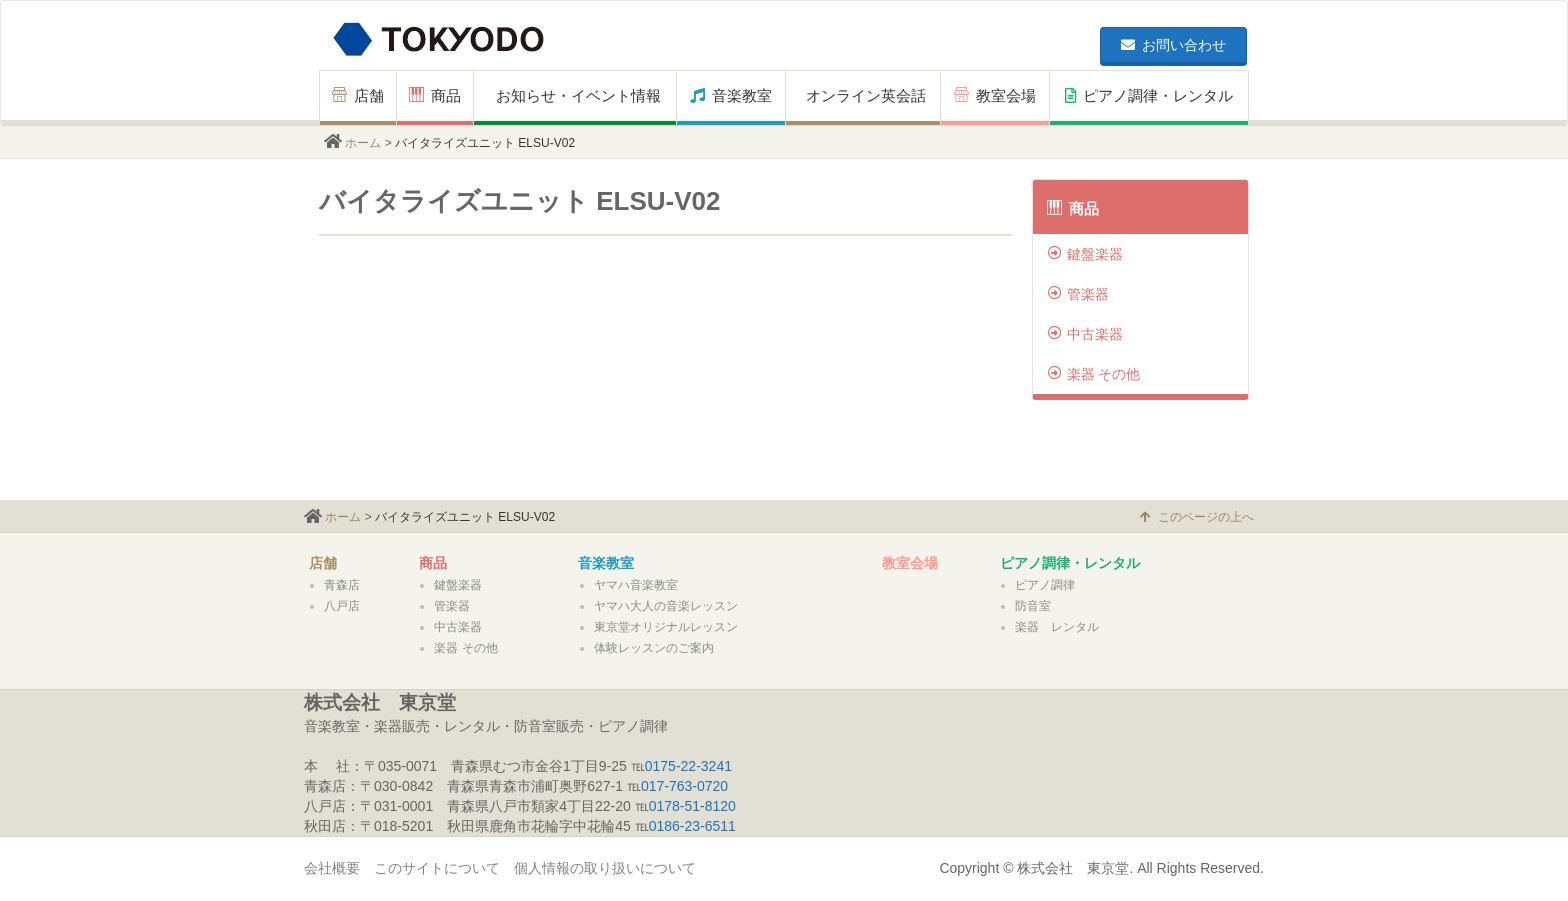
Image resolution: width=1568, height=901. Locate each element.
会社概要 (332, 868)
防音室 (1033, 606)
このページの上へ (1197, 517)
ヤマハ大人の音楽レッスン (666, 606)
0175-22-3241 (688, 766)
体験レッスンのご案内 (654, 648)
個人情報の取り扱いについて (605, 868)
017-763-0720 (684, 786)
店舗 (358, 95)
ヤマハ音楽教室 (636, 585)
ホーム (363, 143)
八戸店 (342, 606)
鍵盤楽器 (1085, 254)
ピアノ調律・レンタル (1149, 95)
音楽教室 (731, 95)
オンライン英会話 (866, 95)
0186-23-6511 (692, 826)
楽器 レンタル (1057, 627)
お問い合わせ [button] (1173, 45)
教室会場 (995, 95)
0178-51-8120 (692, 806)
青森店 (342, 585)
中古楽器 (1085, 334)
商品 (435, 95)
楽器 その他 (1094, 374)
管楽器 (1078, 294)
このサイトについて (437, 868)
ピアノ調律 (1045, 585)
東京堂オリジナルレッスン (666, 627)
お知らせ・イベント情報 (578, 95)
